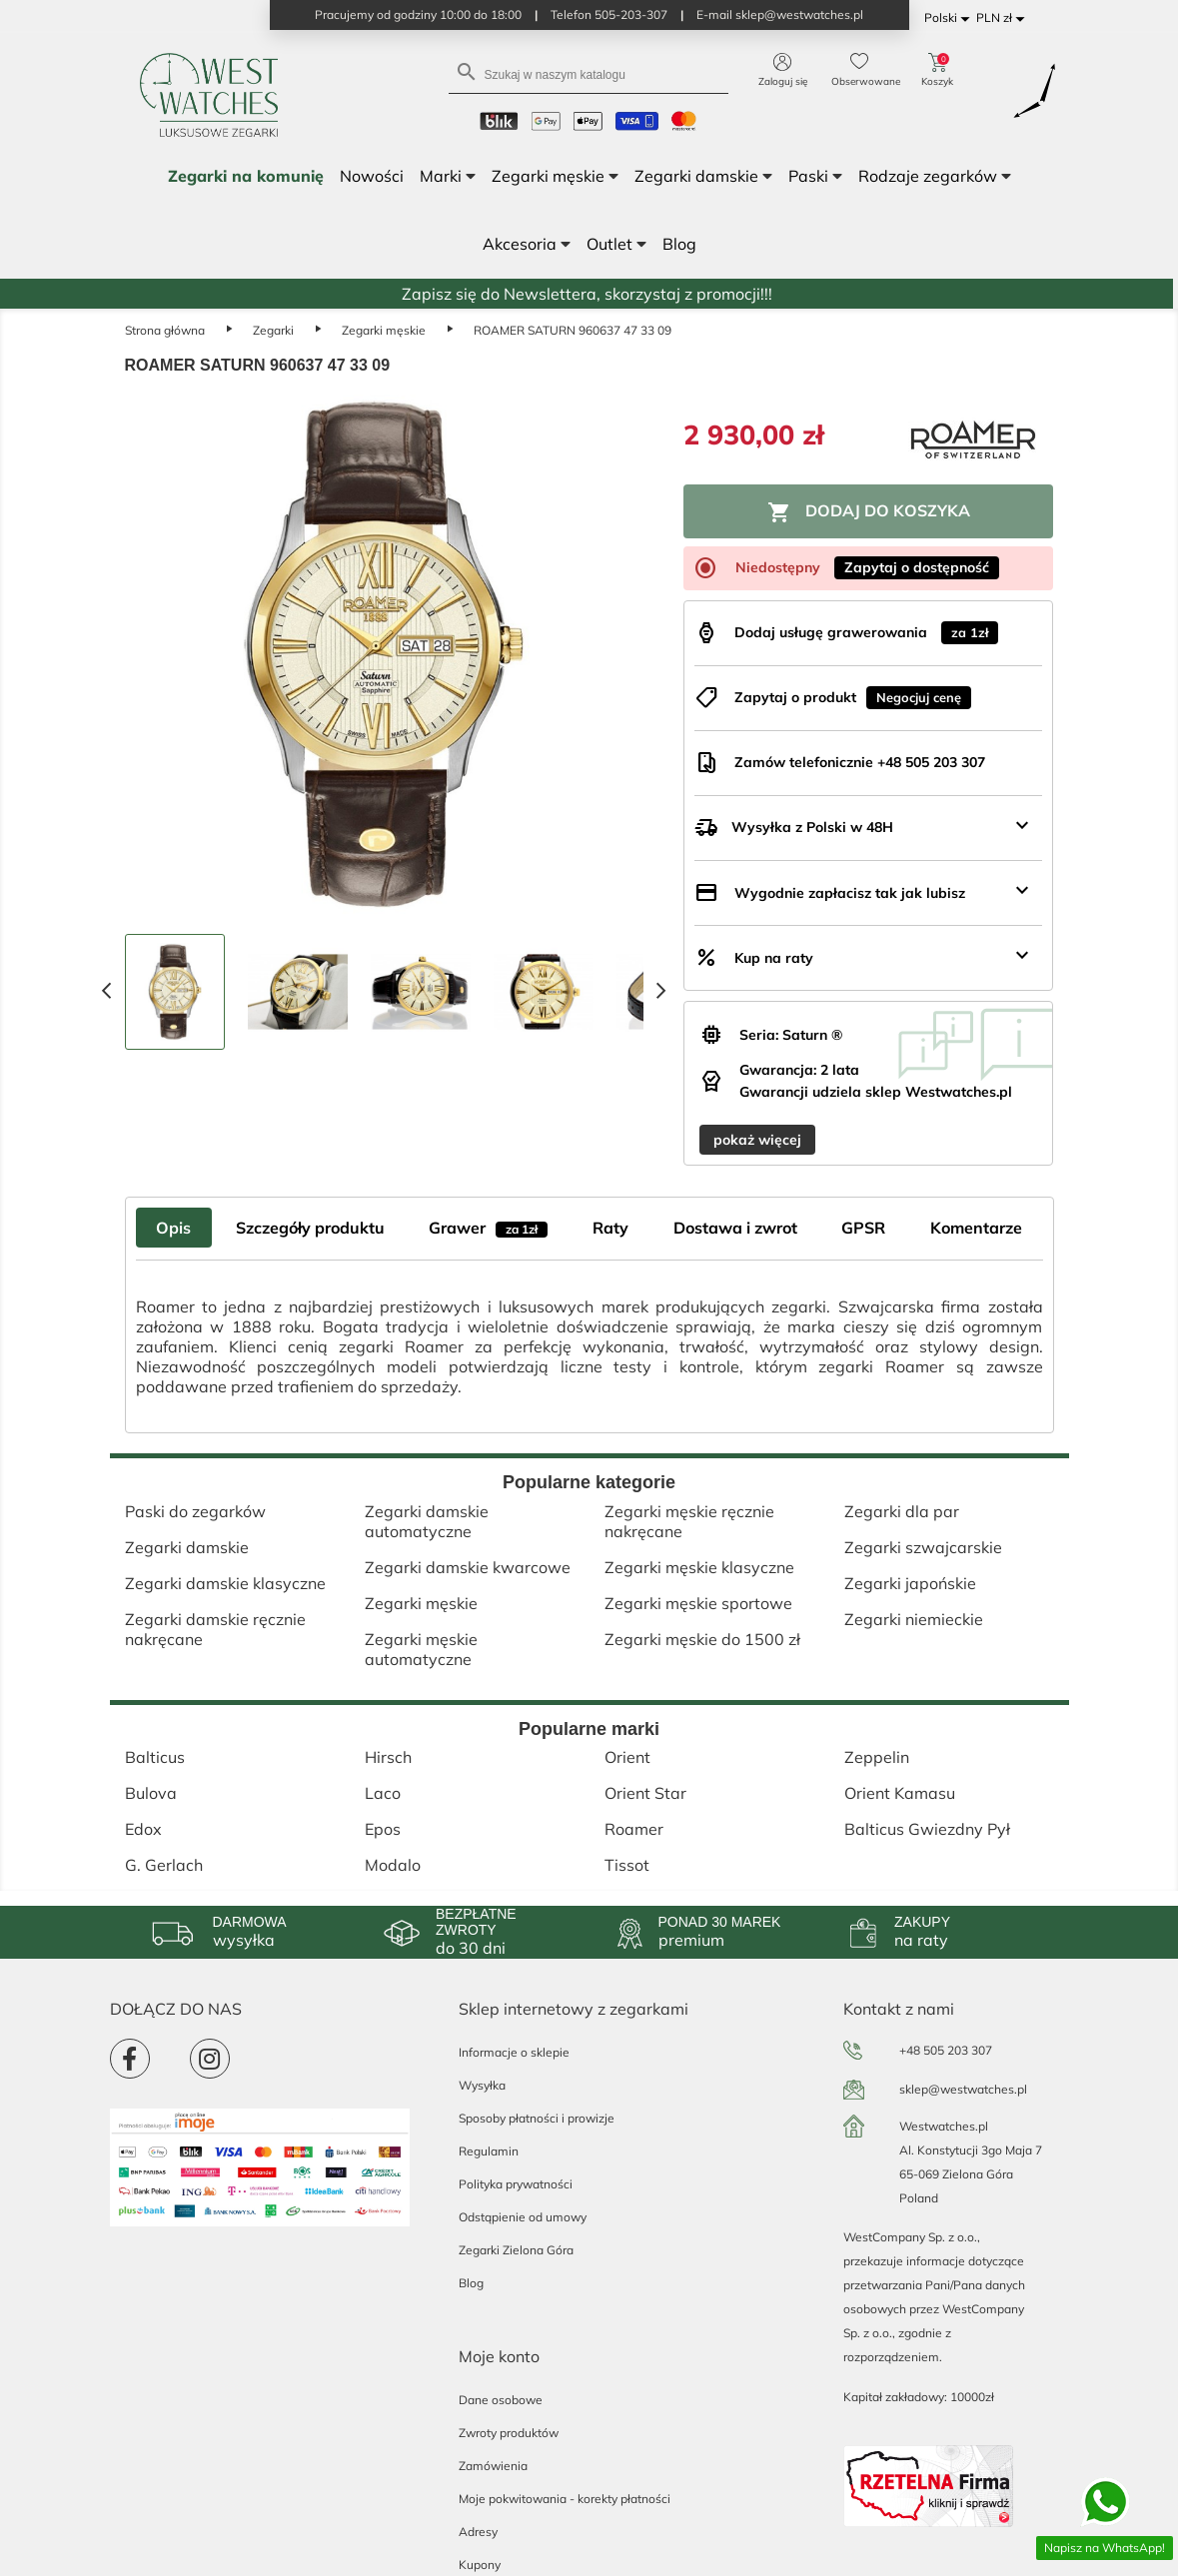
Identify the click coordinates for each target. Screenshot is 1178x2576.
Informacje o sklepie (514, 2052)
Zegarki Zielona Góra (516, 2249)
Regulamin (489, 2151)
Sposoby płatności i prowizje (536, 2118)
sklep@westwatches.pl (963, 2089)
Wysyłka (482, 2085)
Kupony (480, 2564)
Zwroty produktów (509, 2432)
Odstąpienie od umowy (523, 2216)
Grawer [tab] (488, 1228)
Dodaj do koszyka (868, 512)
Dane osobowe (501, 2399)
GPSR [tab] (863, 1228)
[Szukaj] (588, 73)
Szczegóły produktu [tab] (310, 1228)
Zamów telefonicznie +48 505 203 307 (859, 762)
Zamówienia (493, 2465)
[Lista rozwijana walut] (1003, 18)
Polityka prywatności (516, 2183)
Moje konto (499, 2356)
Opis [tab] (173, 1228)
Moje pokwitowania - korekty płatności (564, 2498)
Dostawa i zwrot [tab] (735, 1228)
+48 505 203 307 (945, 2050)
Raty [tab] (610, 1228)
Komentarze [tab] (976, 1228)
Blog (471, 2282)
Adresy (478, 2531)
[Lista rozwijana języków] (950, 18)
